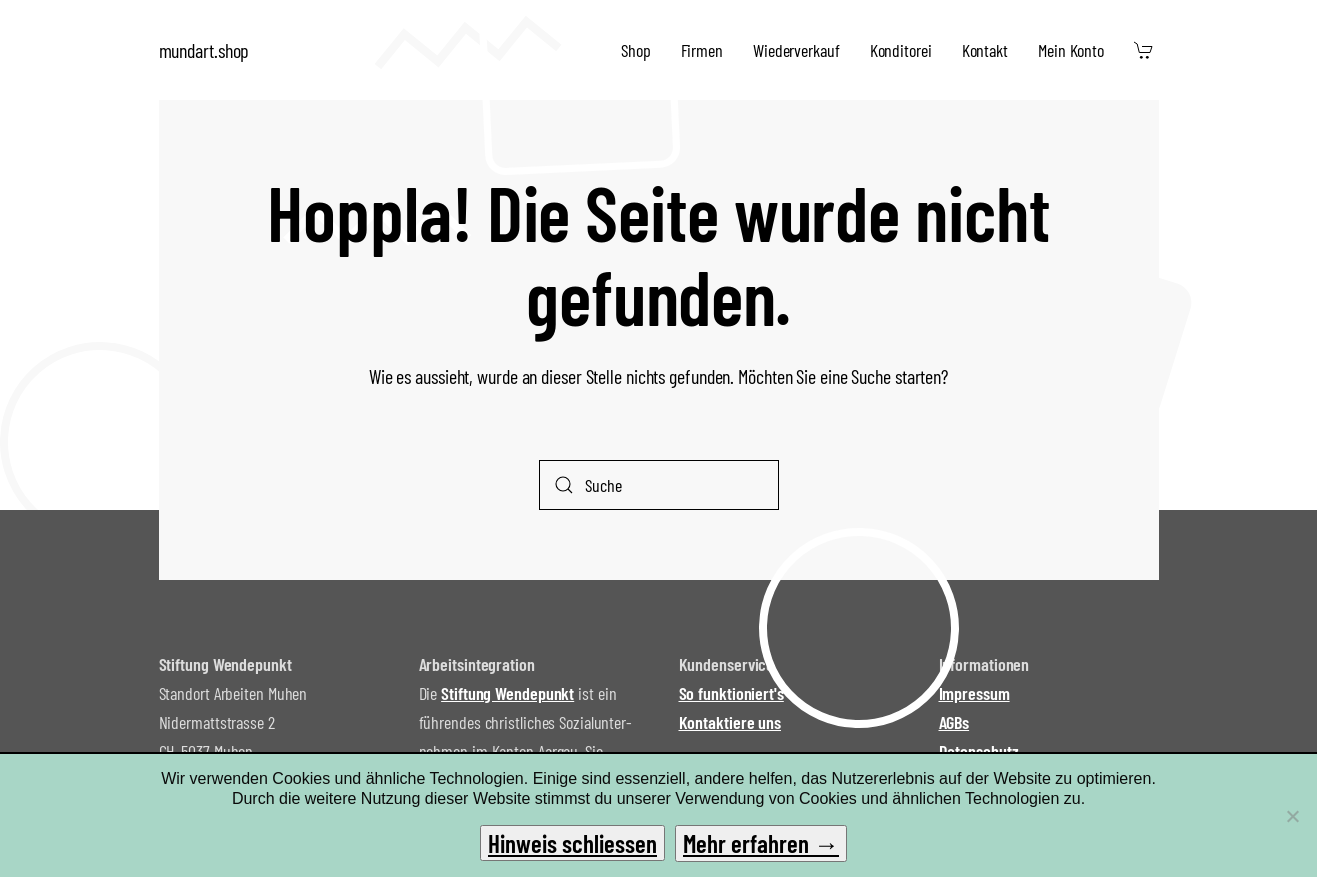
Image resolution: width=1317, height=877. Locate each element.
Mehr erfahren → (761, 843)
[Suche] (659, 485)
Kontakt (985, 50)
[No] (1292, 816)
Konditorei (901, 50)
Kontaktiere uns (730, 722)
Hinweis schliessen (572, 843)
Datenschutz (979, 751)
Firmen (702, 50)
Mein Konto (1071, 50)
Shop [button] (636, 50)
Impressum (974, 693)
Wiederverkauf (796, 50)
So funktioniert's (731, 693)
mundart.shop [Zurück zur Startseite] (204, 50)
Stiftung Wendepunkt (507, 693)
